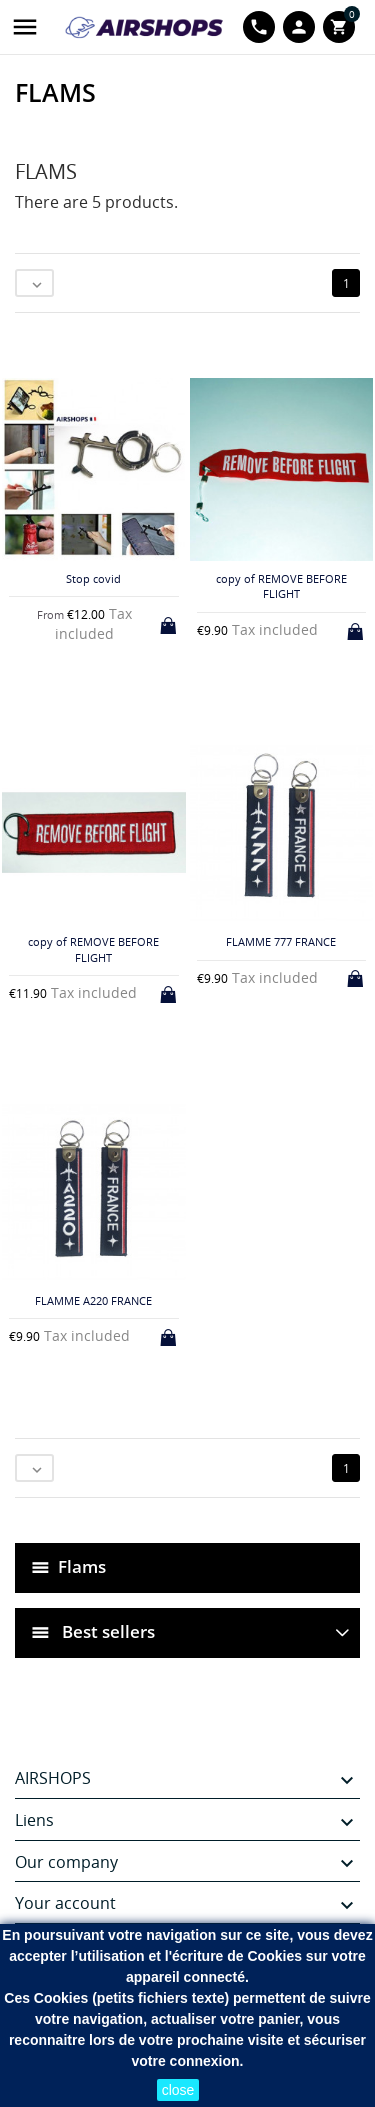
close (178, 2090)
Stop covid (93, 578)
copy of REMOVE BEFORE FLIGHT (281, 586)
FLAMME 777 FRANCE (281, 941)
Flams (82, 1566)
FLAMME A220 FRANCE (93, 1300)
